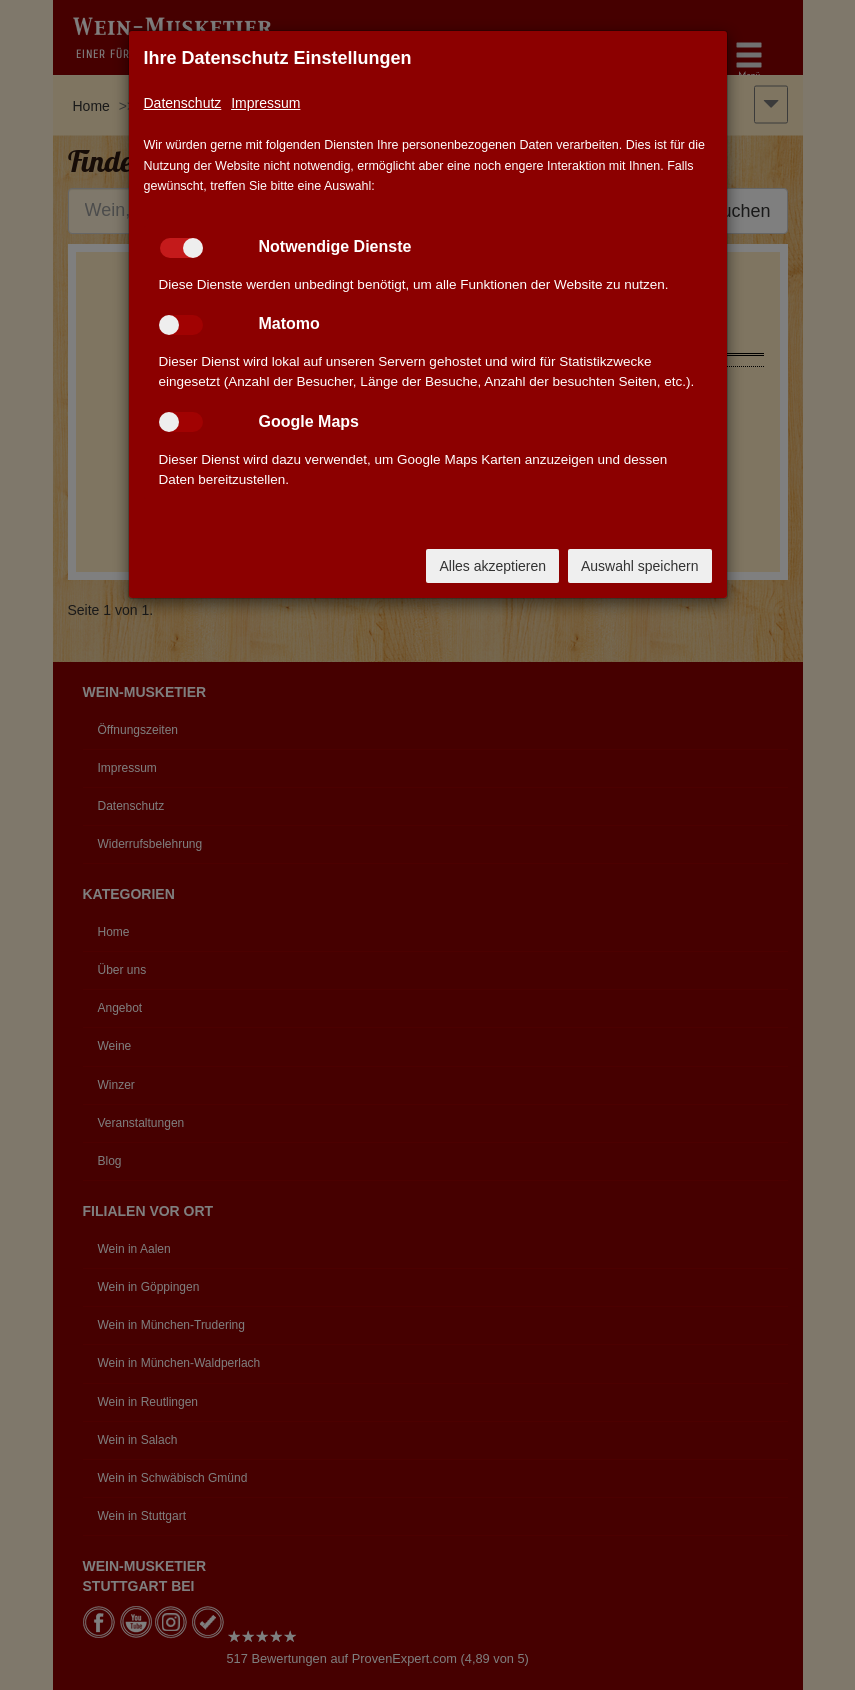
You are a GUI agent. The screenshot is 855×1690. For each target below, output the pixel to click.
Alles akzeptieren (492, 566)
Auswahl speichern (640, 566)
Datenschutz (183, 103)
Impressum (265, 103)
